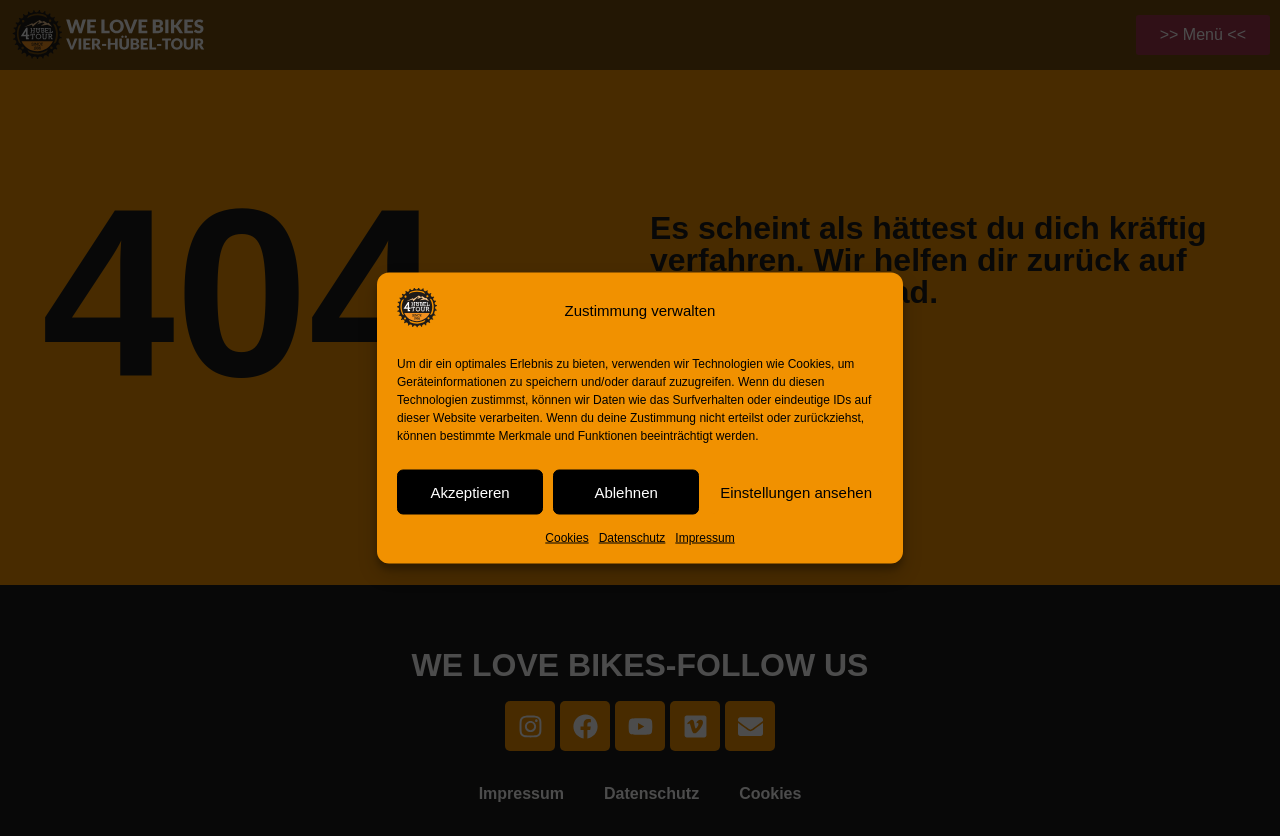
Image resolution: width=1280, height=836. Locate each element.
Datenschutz (632, 538)
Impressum (704, 538)
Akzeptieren (469, 491)
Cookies (566, 538)
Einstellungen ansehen (796, 491)
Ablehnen (625, 491)
